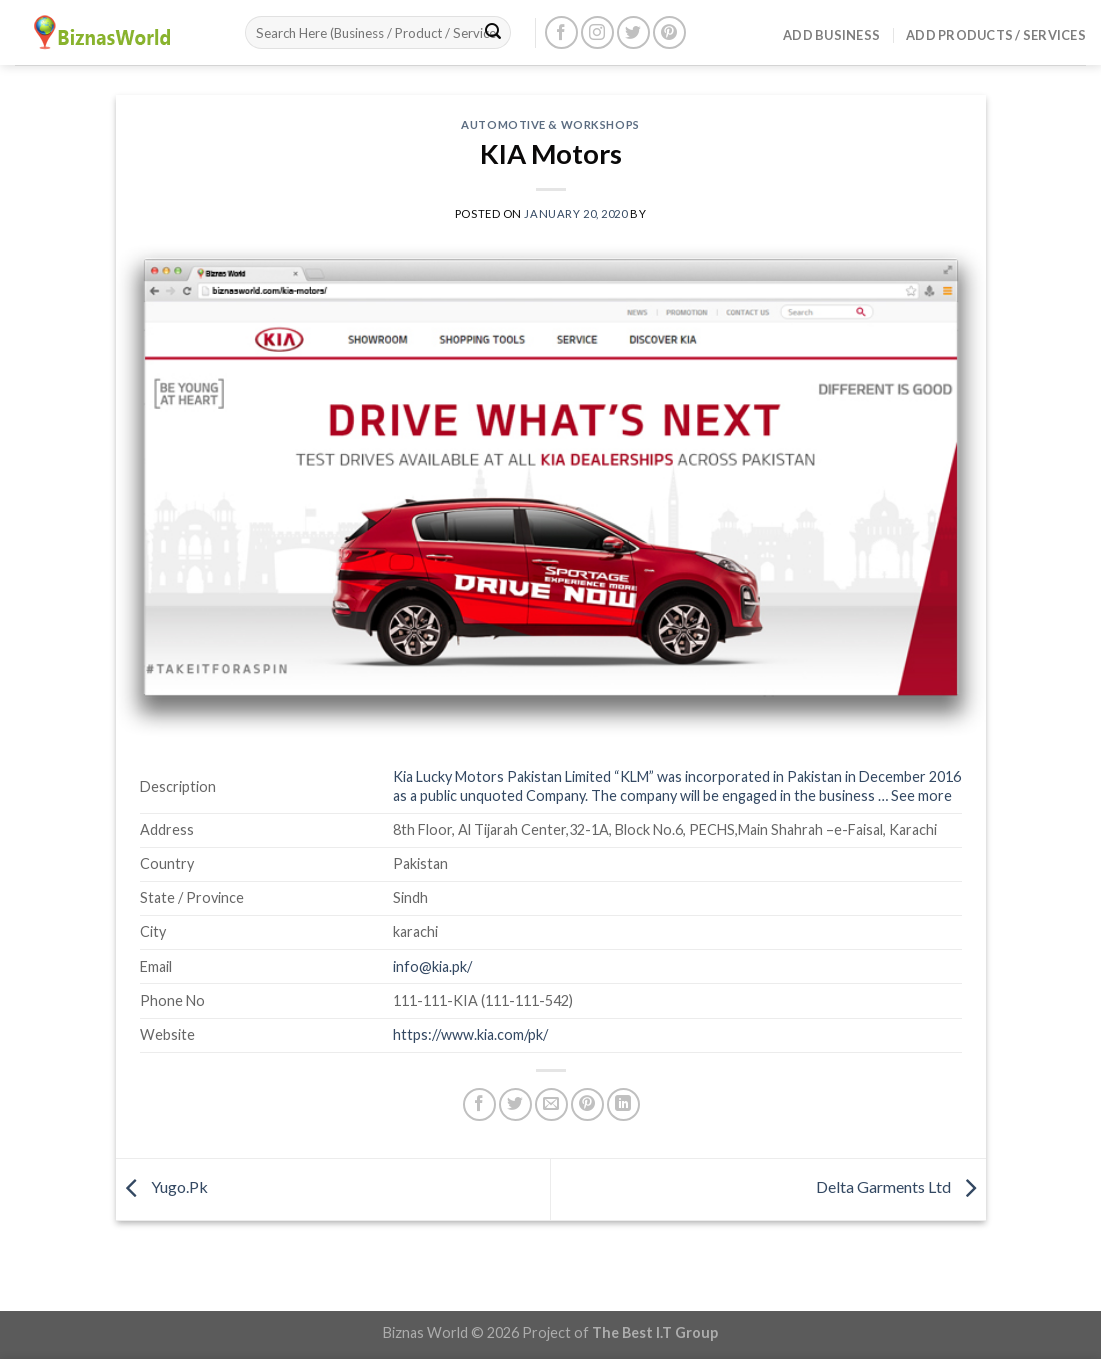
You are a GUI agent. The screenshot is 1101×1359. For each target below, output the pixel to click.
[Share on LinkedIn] (623, 1104)
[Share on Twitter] (515, 1104)
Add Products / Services (996, 35)
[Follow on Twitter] (633, 32)
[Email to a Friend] (551, 1104)
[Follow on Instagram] (597, 32)
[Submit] (493, 33)
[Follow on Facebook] (561, 32)
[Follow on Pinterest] (669, 32)
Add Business (831, 35)
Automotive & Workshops (550, 124)
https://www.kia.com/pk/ (470, 1034)
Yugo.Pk (162, 1186)
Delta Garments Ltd (901, 1186)
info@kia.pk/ (432, 966)
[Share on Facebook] (479, 1104)
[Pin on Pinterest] (587, 1104)
